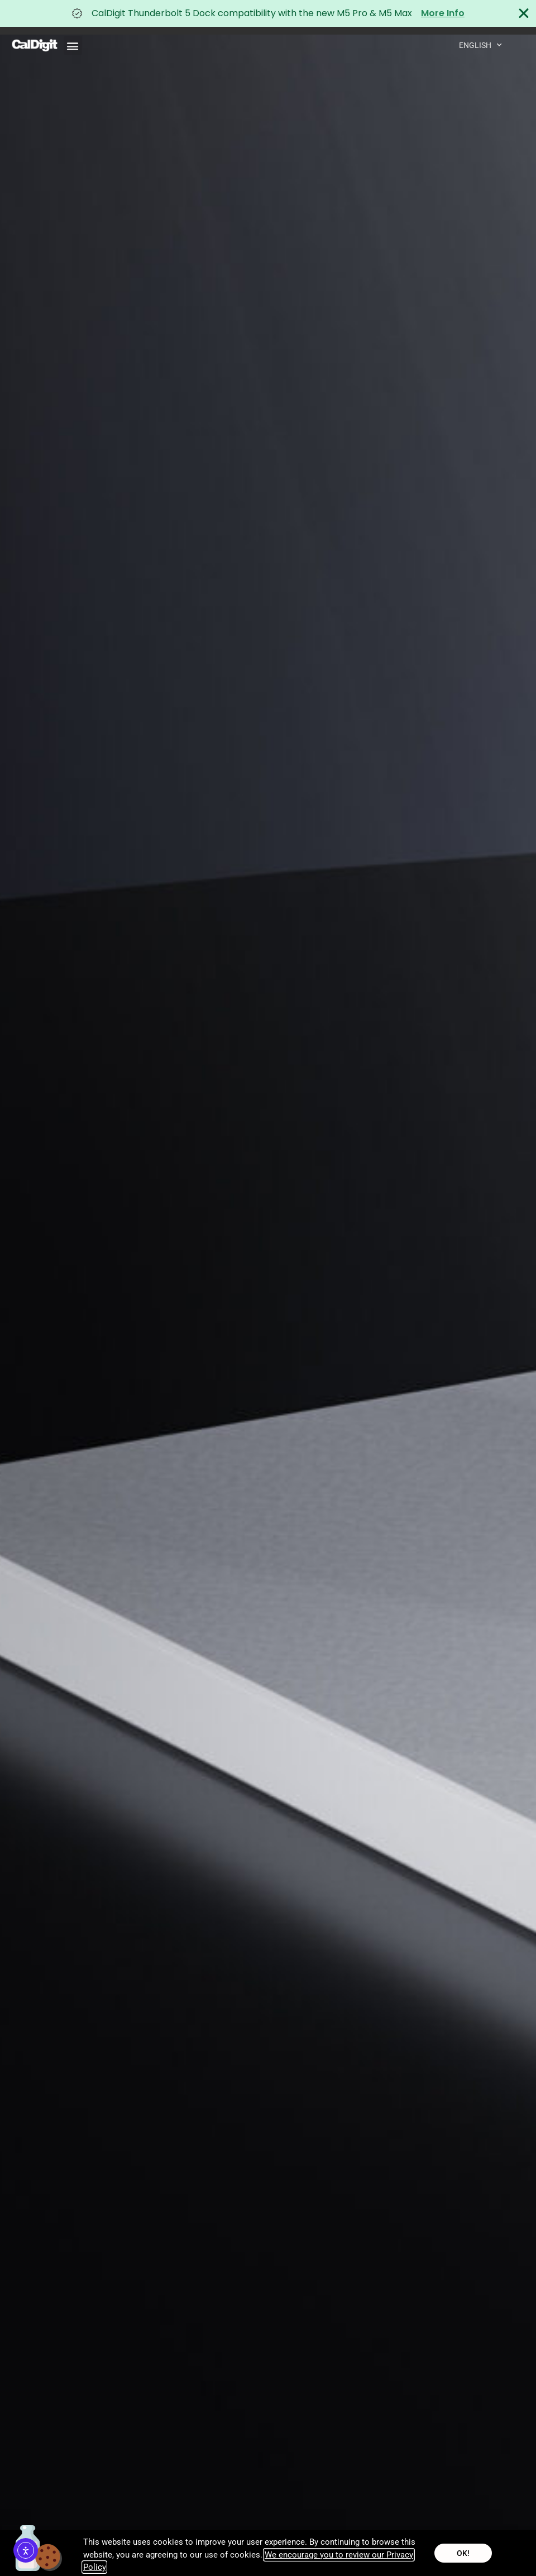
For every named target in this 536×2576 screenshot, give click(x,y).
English (480, 45)
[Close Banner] (523, 13)
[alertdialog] (268, 13)
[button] (73, 45)
